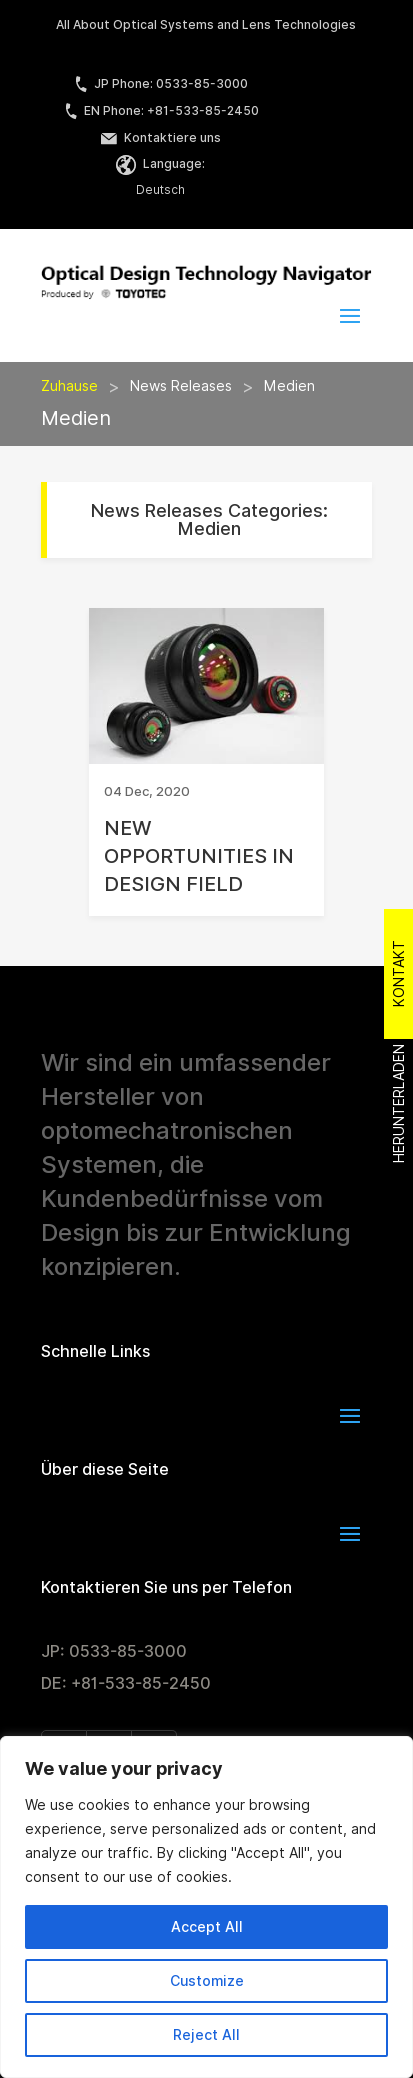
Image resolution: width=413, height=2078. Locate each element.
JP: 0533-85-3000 (114, 1651)
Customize (207, 1981)
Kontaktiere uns (161, 137)
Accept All (207, 1927)
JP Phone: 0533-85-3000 (160, 83)
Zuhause (69, 386)
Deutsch (160, 189)
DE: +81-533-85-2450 (126, 1683)
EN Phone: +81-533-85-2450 (161, 110)
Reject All (206, 2035)
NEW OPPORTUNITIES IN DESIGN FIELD (199, 856)
